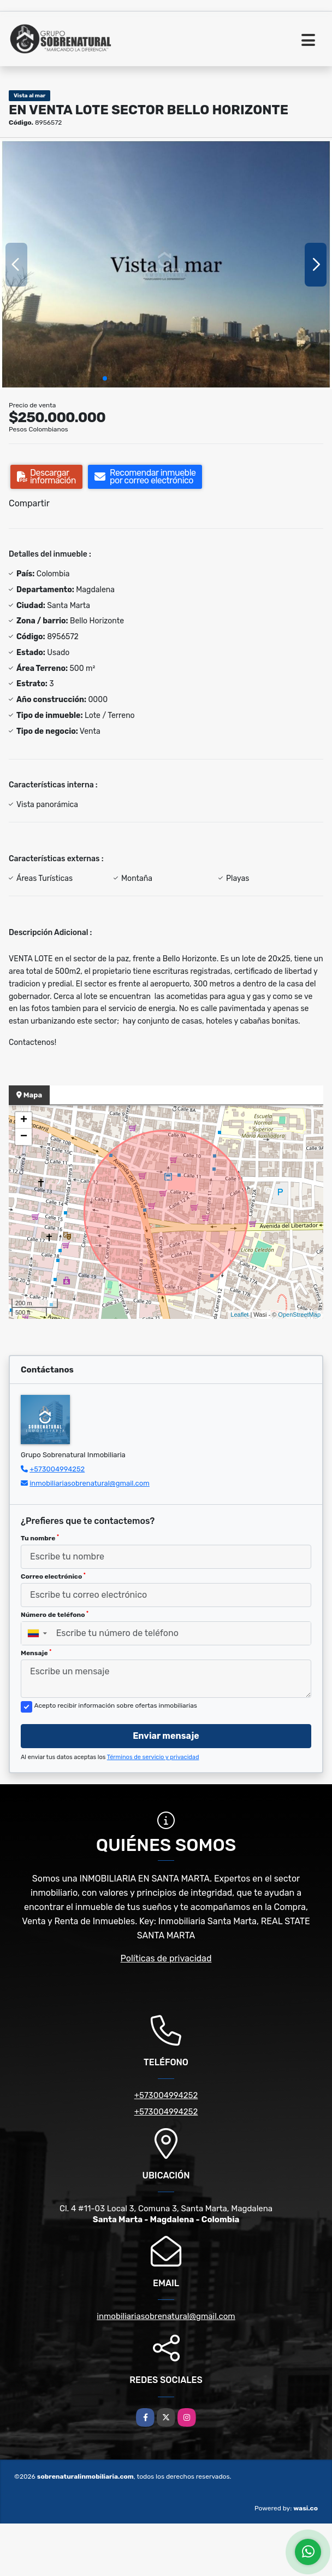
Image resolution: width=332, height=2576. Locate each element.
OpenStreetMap (299, 1314)
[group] (166, 264)
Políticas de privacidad (166, 1958)
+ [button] (23, 1120)
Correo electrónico (53, 1576)
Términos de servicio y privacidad (153, 1757)
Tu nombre (40, 1538)
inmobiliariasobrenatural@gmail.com (89, 1483)
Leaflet (239, 1314)
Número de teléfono (54, 1614)
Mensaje (36, 1653)
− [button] (23, 1137)
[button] (105, 378)
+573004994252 (57, 1469)
